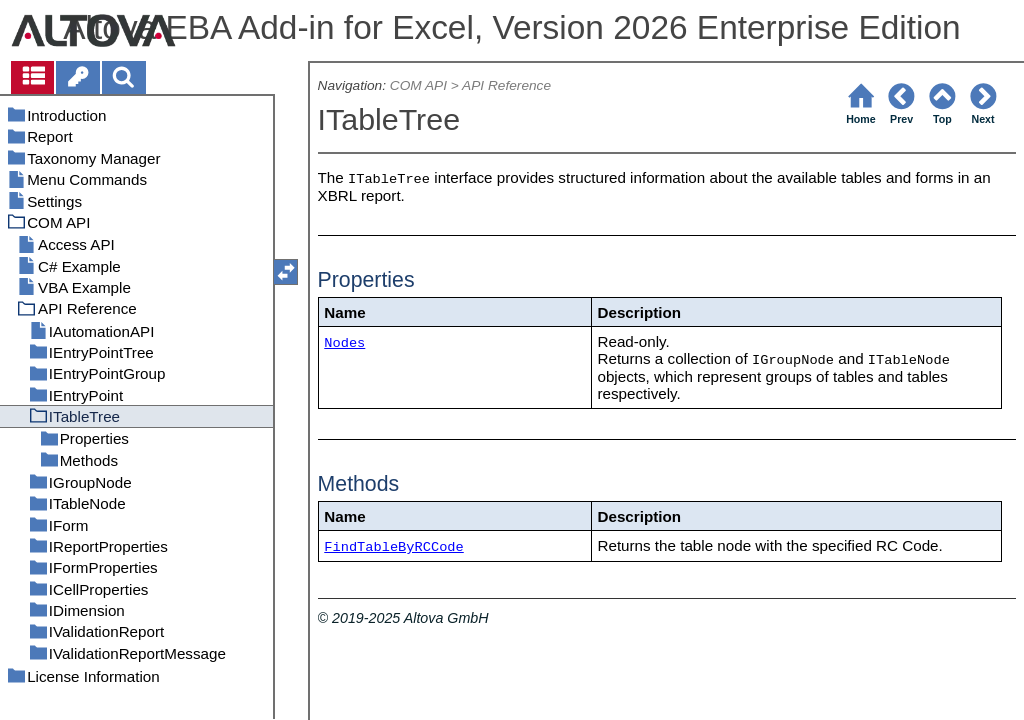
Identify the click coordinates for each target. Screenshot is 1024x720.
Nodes (344, 343)
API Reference (506, 85)
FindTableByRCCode (393, 547)
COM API (418, 85)
